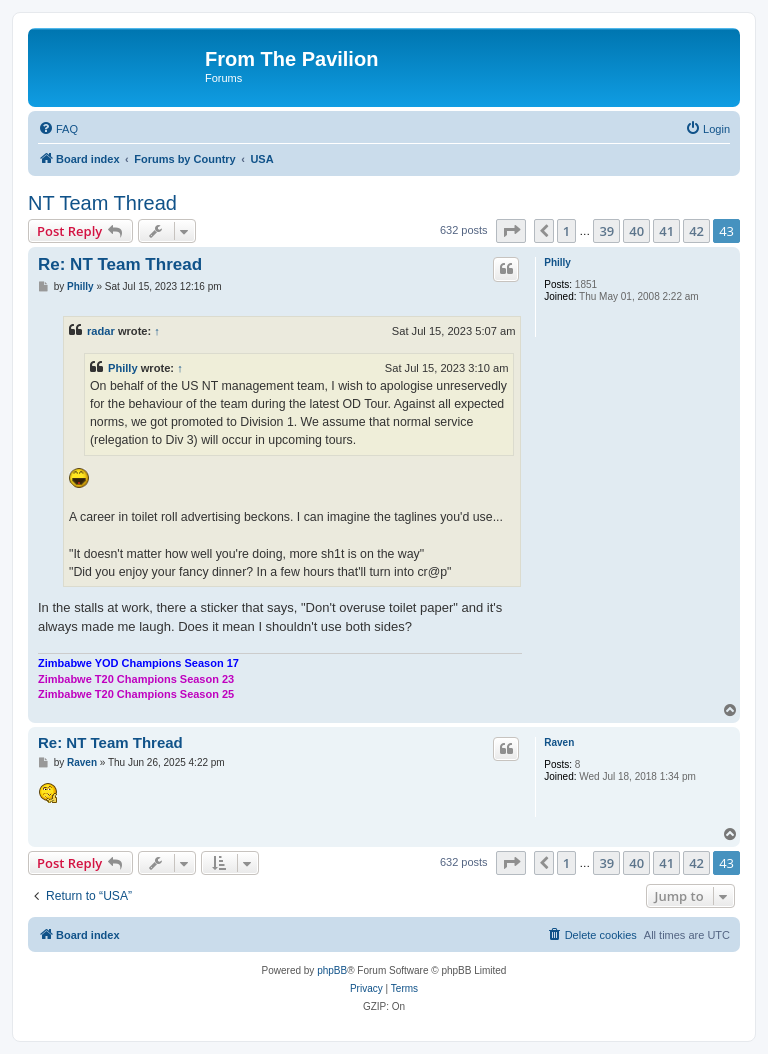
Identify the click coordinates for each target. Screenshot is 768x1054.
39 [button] (606, 231)
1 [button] (566, 231)
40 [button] (636, 231)
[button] (511, 231)
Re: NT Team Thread (120, 264)
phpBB (332, 970)
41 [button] (666, 231)
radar (101, 331)
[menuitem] (58, 129)
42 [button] (696, 231)
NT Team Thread (102, 203)
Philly (557, 262)
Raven (559, 742)
